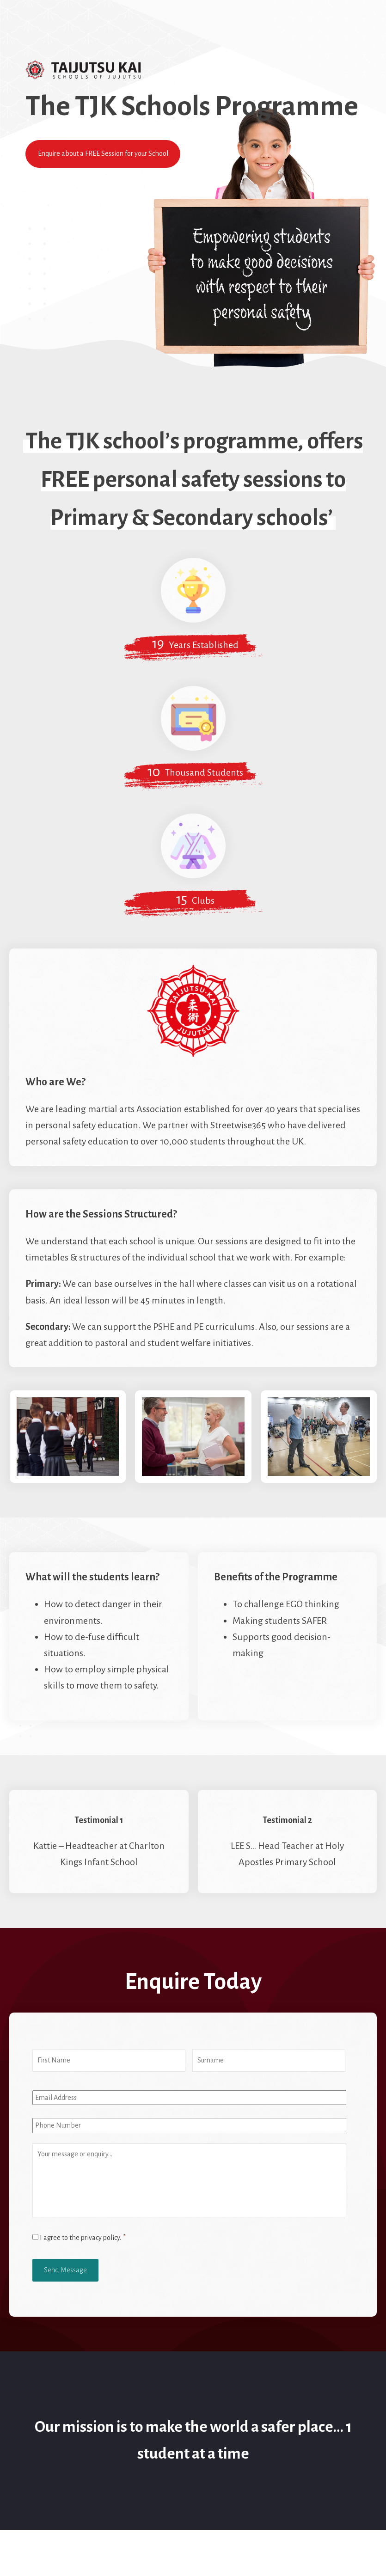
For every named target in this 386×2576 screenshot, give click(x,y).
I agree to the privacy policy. (83, 2237)
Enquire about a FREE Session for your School (103, 153)
